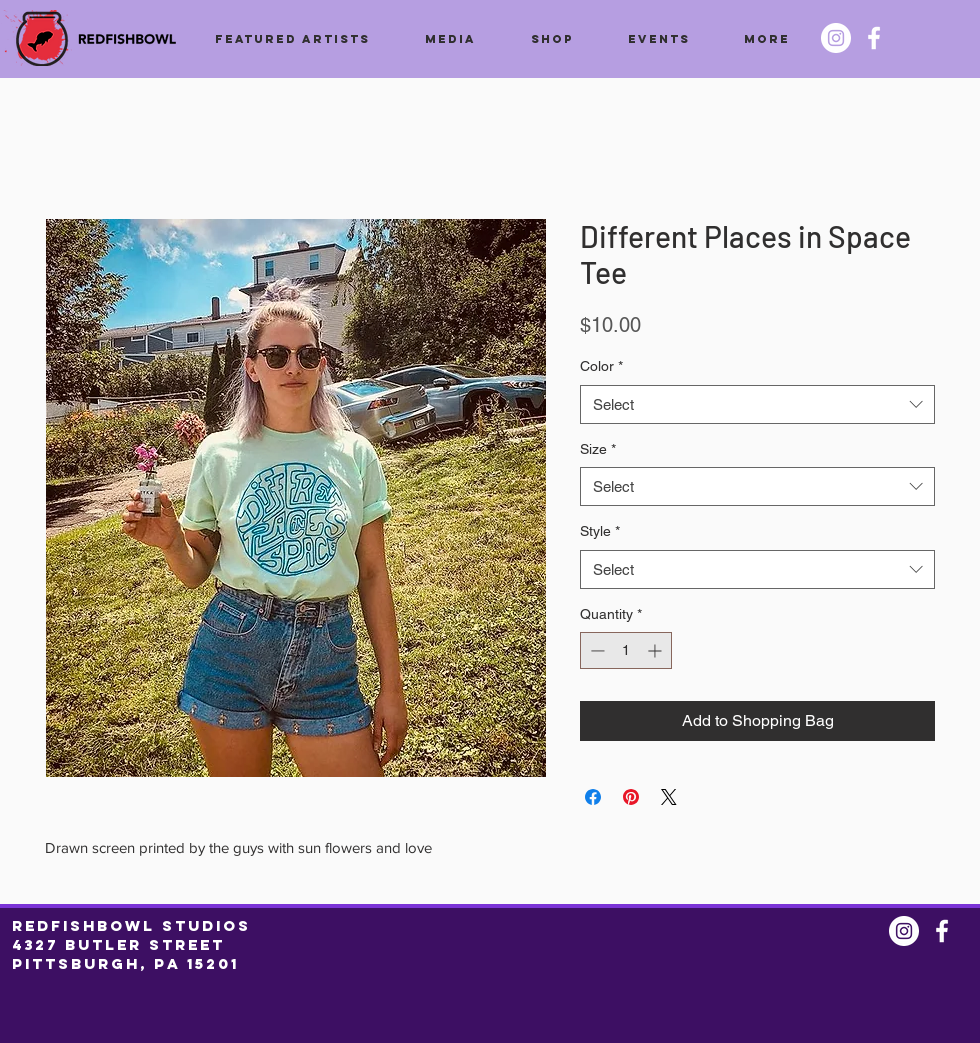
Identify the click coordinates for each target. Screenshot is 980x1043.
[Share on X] (669, 797)
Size (598, 449)
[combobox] (757, 404)
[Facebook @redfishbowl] (874, 38)
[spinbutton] (626, 650)
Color (601, 366)
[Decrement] (595, 650)
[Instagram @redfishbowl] (836, 38)
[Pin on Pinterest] (631, 797)
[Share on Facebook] (593, 797)
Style (600, 531)
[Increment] (656, 650)
